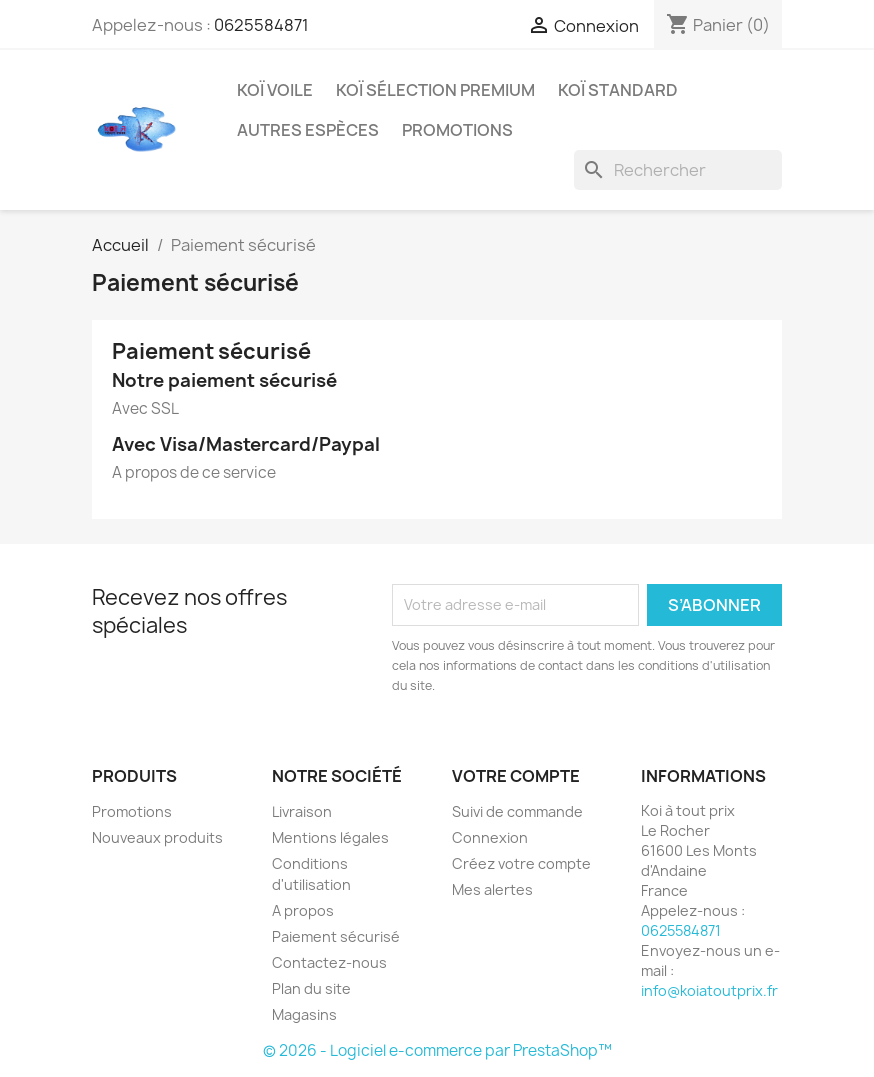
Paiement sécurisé (336, 936)
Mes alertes (492, 889)
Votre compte (516, 776)
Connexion (490, 837)
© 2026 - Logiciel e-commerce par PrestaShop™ (437, 1050)
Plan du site (311, 988)
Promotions (132, 811)
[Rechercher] (678, 170)
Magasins (304, 1014)
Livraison (302, 811)
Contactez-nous (329, 962)
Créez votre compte (521, 863)
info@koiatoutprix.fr (709, 990)
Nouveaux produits (157, 837)
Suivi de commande (517, 811)
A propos (303, 910)
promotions (457, 130)
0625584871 (261, 25)
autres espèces (308, 130)
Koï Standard (618, 90)
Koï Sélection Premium (435, 90)
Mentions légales (330, 837)
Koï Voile (275, 90)
